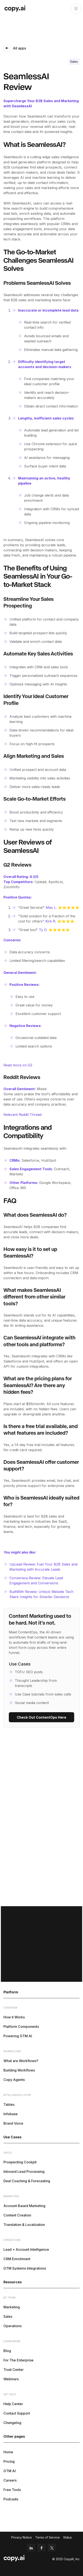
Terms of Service (47, 2537)
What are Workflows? (20, 2061)
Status (67, 2537)
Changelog (12, 2423)
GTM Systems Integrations (24, 2268)
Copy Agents (14, 2080)
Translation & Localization (24, 2224)
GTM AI (9, 2471)
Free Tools (12, 2490)
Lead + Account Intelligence (26, 2249)
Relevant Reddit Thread (22, 1114)
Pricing (9, 2461)
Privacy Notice (21, 2537)
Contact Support (16, 2413)
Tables (8, 2104)
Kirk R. (50, 921)
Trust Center (13, 2369)
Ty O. (43, 930)
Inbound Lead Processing (24, 2171)
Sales (7, 2316)
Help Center (13, 2404)
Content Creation (17, 2215)
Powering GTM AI (17, 2036)
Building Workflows (19, 2070)
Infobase (10, 2114)
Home (8, 2452)
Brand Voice (13, 2123)
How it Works (14, 2017)
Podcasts (10, 2499)
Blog (7, 2351)
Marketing (11, 2307)
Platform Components (21, 2026)
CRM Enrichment (16, 2259)
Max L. (51, 907)
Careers (10, 2480)
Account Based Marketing (24, 2206)
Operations (12, 2326)
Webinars (11, 2379)
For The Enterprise (18, 2360)
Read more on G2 (17, 1065)
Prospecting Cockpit (20, 2162)
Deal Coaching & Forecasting (26, 2181)
